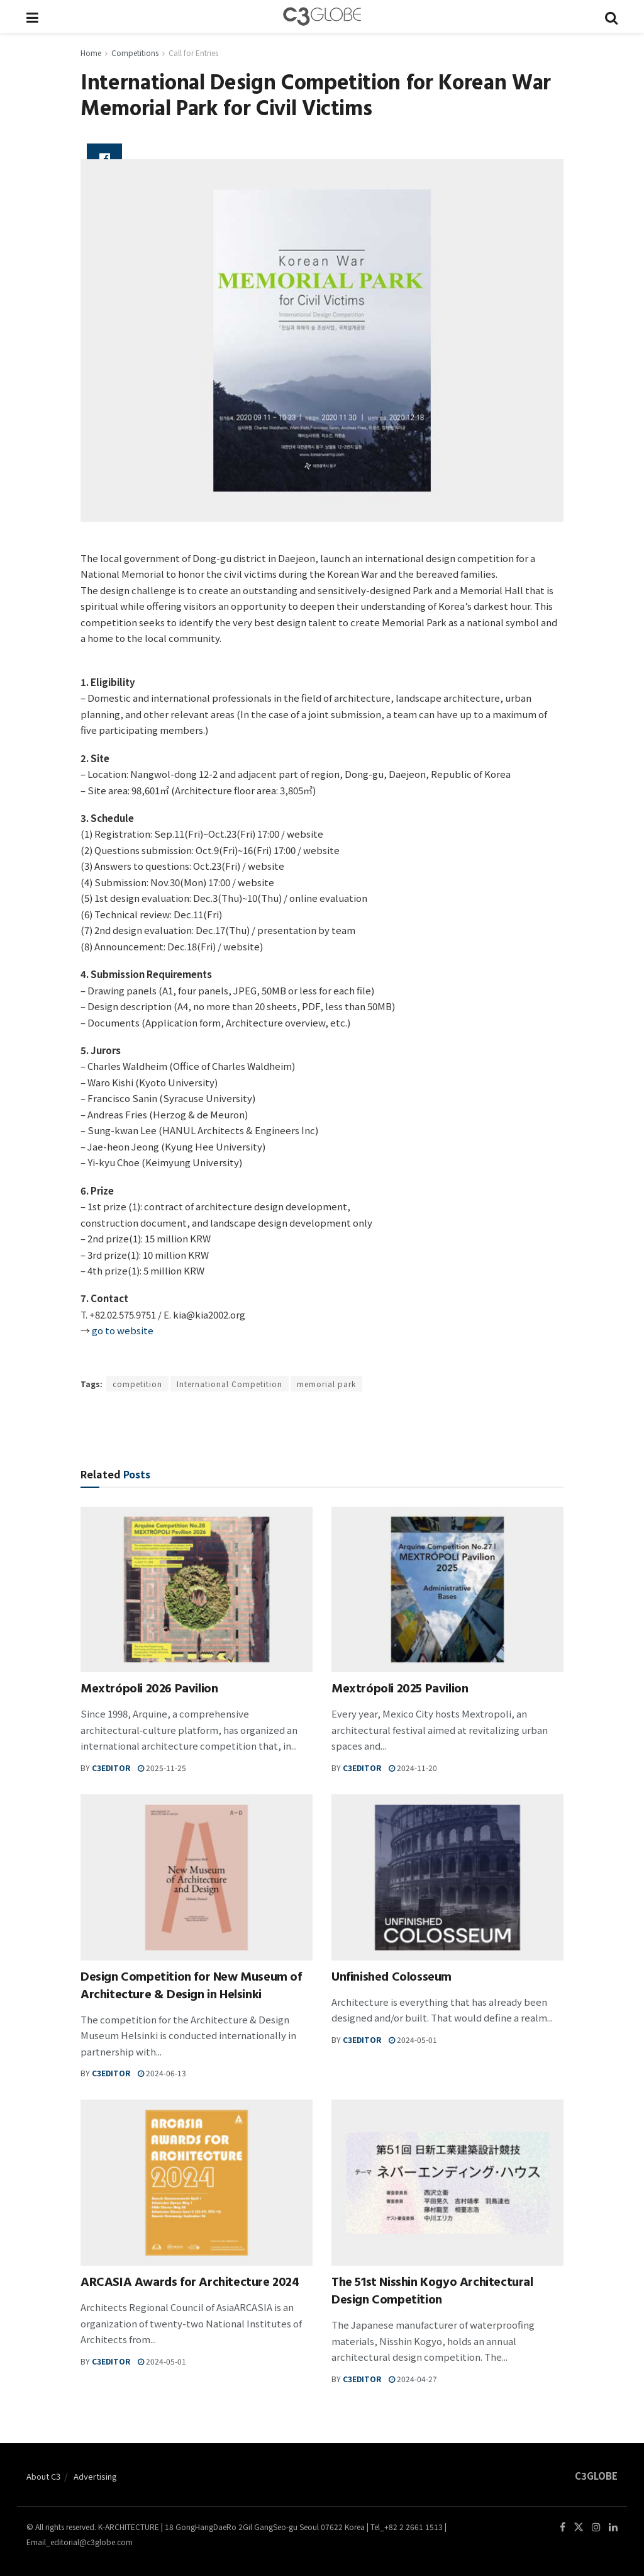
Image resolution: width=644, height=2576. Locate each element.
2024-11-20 (413, 1767)
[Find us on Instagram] (596, 2527)
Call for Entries (193, 52)
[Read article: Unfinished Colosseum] (447, 1877)
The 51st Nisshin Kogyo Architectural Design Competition (432, 2292)
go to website (122, 1330)
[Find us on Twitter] (579, 2527)
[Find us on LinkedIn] (613, 2527)
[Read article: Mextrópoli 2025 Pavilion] (447, 1590)
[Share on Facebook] (104, 158)
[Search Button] (611, 16)
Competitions (134, 52)
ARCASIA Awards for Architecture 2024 (189, 2283)
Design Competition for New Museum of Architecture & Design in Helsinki (191, 1987)
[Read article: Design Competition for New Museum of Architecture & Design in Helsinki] (196, 1877)
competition (137, 1383)
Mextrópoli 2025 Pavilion (399, 1690)
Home (90, 52)
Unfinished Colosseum (391, 1978)
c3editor (111, 1767)
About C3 (43, 2476)
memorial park (326, 1383)
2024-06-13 (162, 2072)
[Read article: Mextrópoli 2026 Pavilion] (196, 1590)
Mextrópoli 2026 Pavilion (149, 1690)
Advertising (95, 2476)
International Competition (229, 1383)
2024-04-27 (413, 2378)
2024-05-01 (413, 2039)
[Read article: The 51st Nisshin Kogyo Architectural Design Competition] (447, 2183)
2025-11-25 (162, 1767)
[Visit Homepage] (322, 16)
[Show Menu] (32, 16)
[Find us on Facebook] (562, 2527)
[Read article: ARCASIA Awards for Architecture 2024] (196, 2183)
